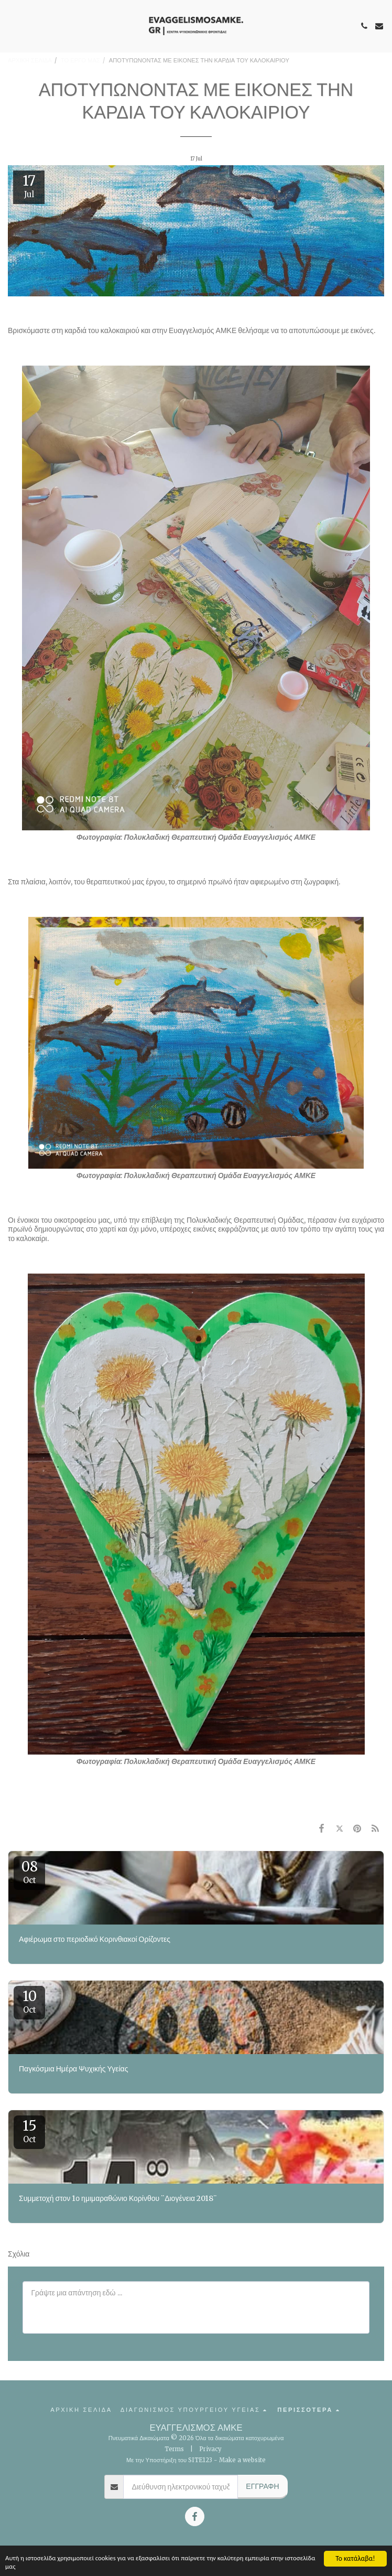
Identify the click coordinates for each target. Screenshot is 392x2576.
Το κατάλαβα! (355, 2556)
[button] (11, 25)
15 (29, 2130)
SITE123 (200, 2460)
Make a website (242, 2460)
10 (29, 2001)
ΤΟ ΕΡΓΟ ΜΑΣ (80, 60)
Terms (174, 2449)
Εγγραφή (262, 2486)
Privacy (210, 2449)
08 (29, 1871)
